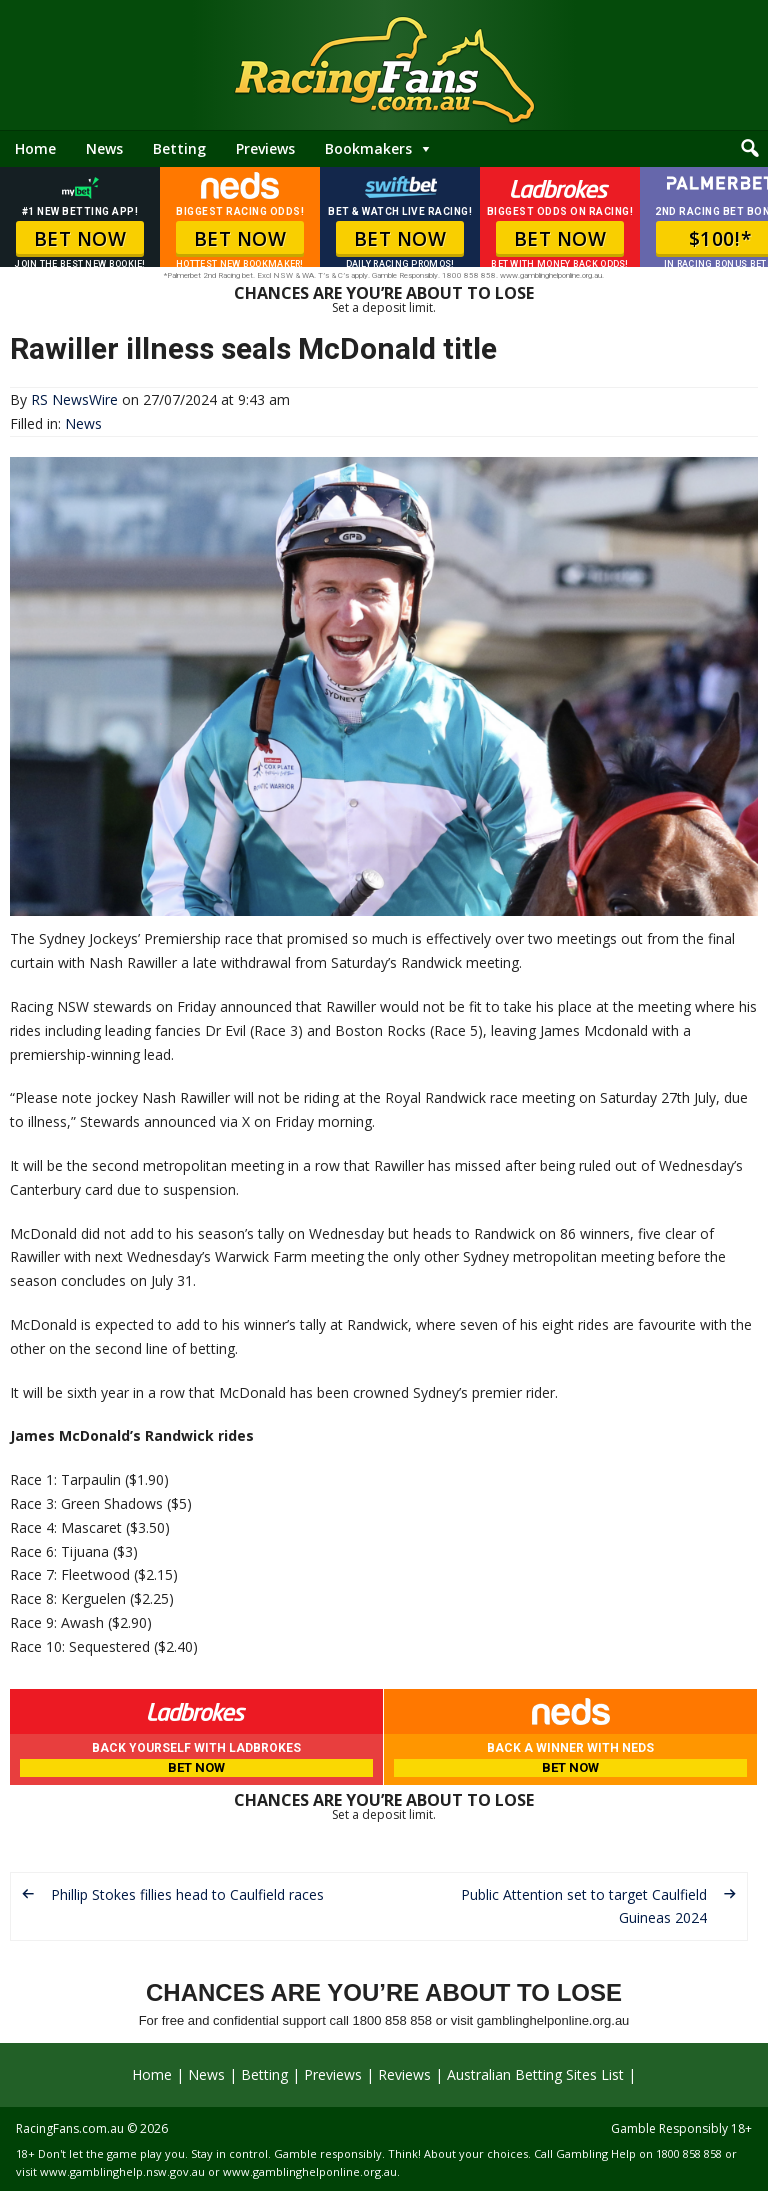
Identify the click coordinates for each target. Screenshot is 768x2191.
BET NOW (80, 239)
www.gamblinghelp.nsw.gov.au (122, 2171)
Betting (179, 148)
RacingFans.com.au (70, 2128)
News (104, 148)
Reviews (404, 2074)
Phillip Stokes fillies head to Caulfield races (187, 1894)
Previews (265, 148)
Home (35, 148)
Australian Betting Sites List (535, 2074)
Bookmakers (368, 148)
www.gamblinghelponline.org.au (310, 2171)
